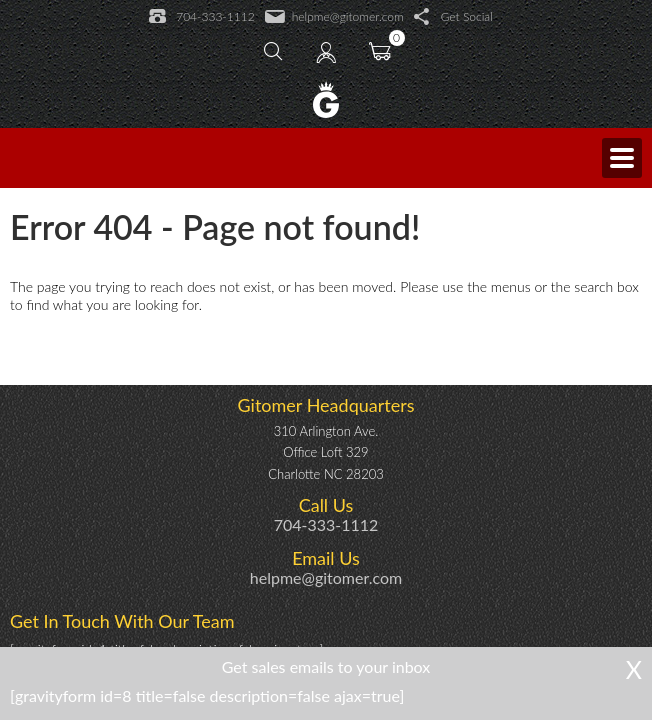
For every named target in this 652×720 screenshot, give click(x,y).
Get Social (453, 17)
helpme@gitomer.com (334, 17)
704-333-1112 (201, 17)
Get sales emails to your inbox (326, 666)
